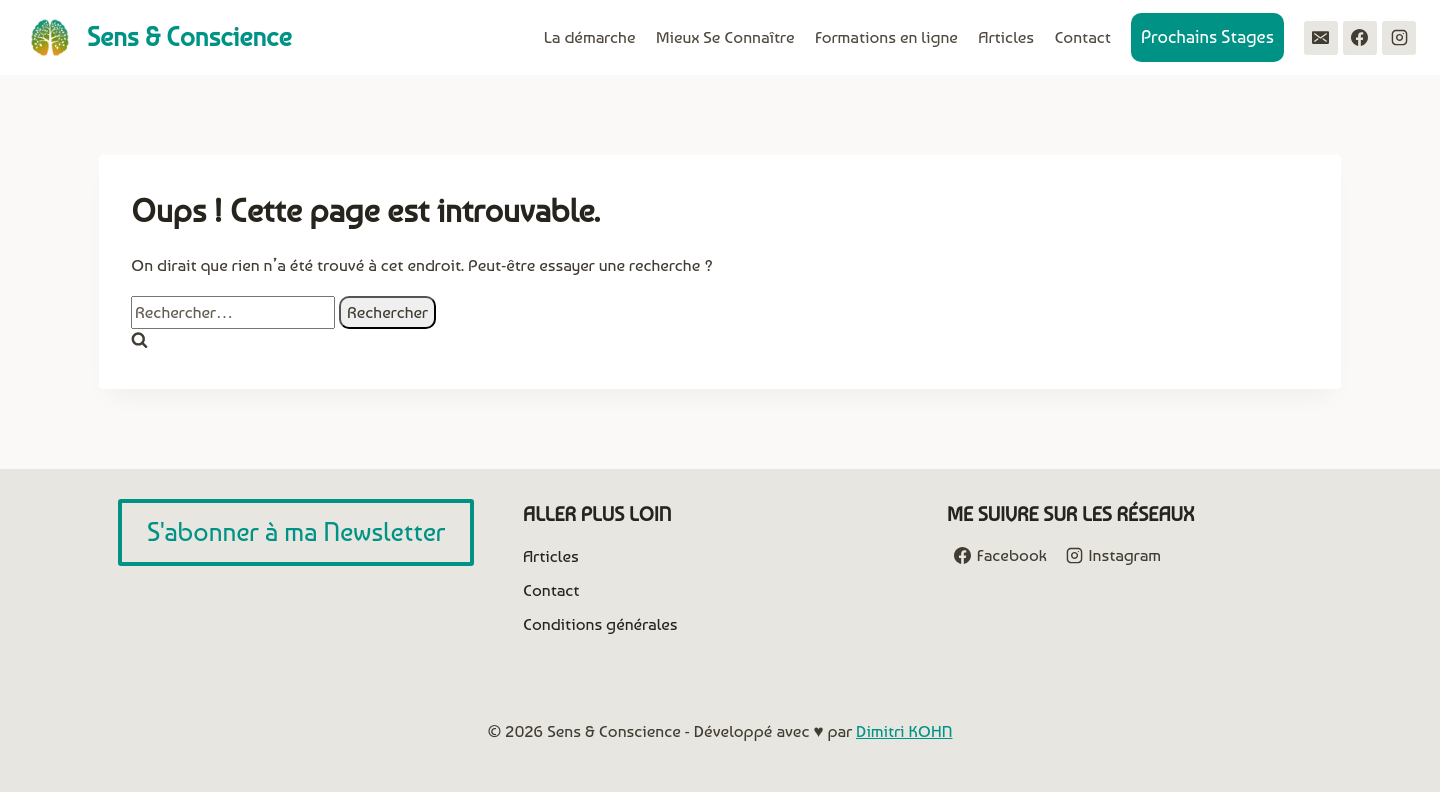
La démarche (590, 37)
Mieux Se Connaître (725, 37)
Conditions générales (600, 624)
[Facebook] (1360, 38)
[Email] (1321, 38)
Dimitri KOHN (904, 731)
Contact (1082, 37)
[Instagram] (1399, 38)
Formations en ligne (886, 37)
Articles (1006, 37)
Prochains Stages (1207, 36)
